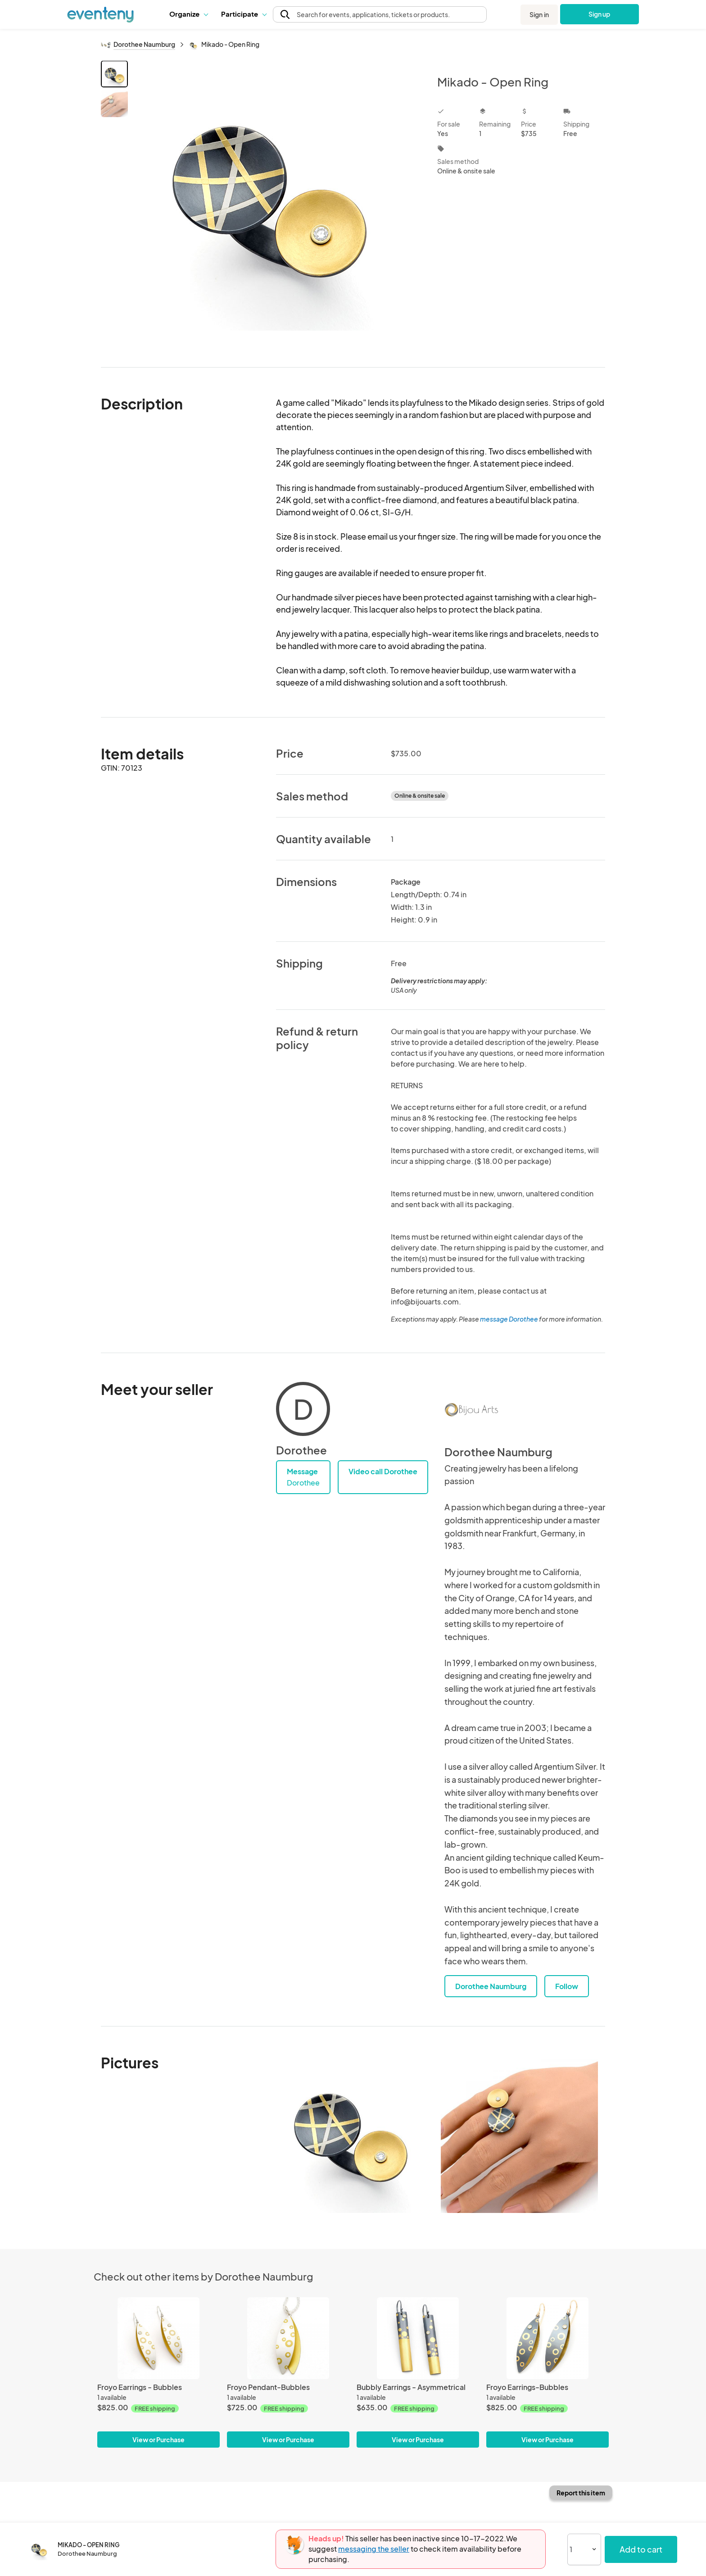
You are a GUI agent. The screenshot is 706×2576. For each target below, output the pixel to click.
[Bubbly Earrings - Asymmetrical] (418, 2338)
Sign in (539, 14)
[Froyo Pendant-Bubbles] (288, 2338)
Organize (188, 13)
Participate (243, 13)
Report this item (581, 2493)
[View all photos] (277, 206)
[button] (188, 13)
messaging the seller (373, 2548)
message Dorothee (509, 1319)
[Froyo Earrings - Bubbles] (158, 2338)
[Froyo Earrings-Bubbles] (547, 2338)
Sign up (599, 14)
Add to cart (641, 2549)
